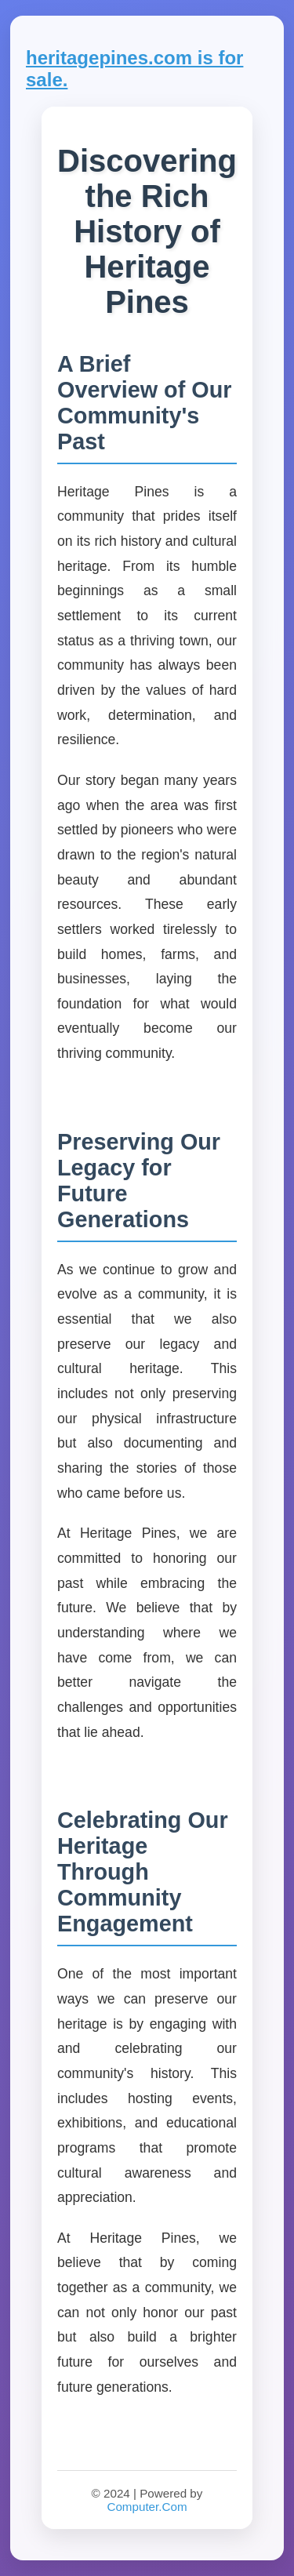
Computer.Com (147, 2506)
